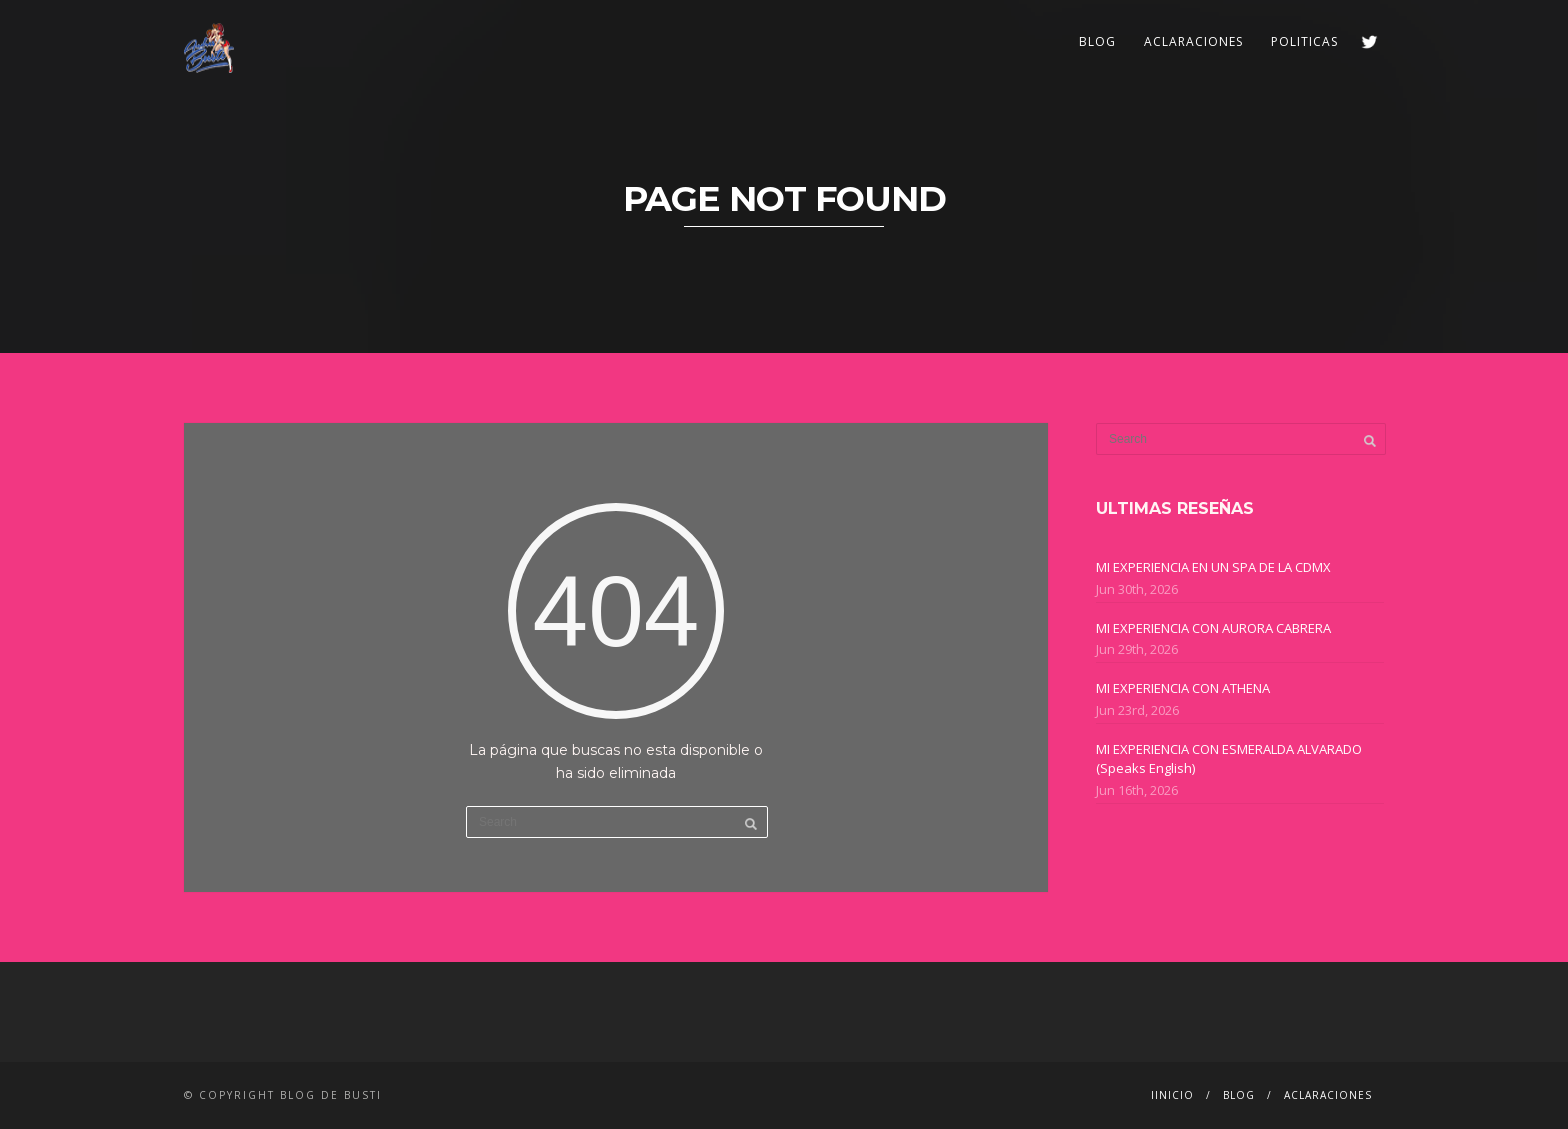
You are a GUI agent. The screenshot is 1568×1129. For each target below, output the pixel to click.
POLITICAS (1304, 41)
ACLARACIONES (1193, 41)
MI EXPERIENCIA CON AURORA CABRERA (1213, 628)
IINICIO (1172, 1095)
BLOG (1097, 41)
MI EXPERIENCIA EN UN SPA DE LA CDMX (1213, 567)
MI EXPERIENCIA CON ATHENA (1183, 688)
